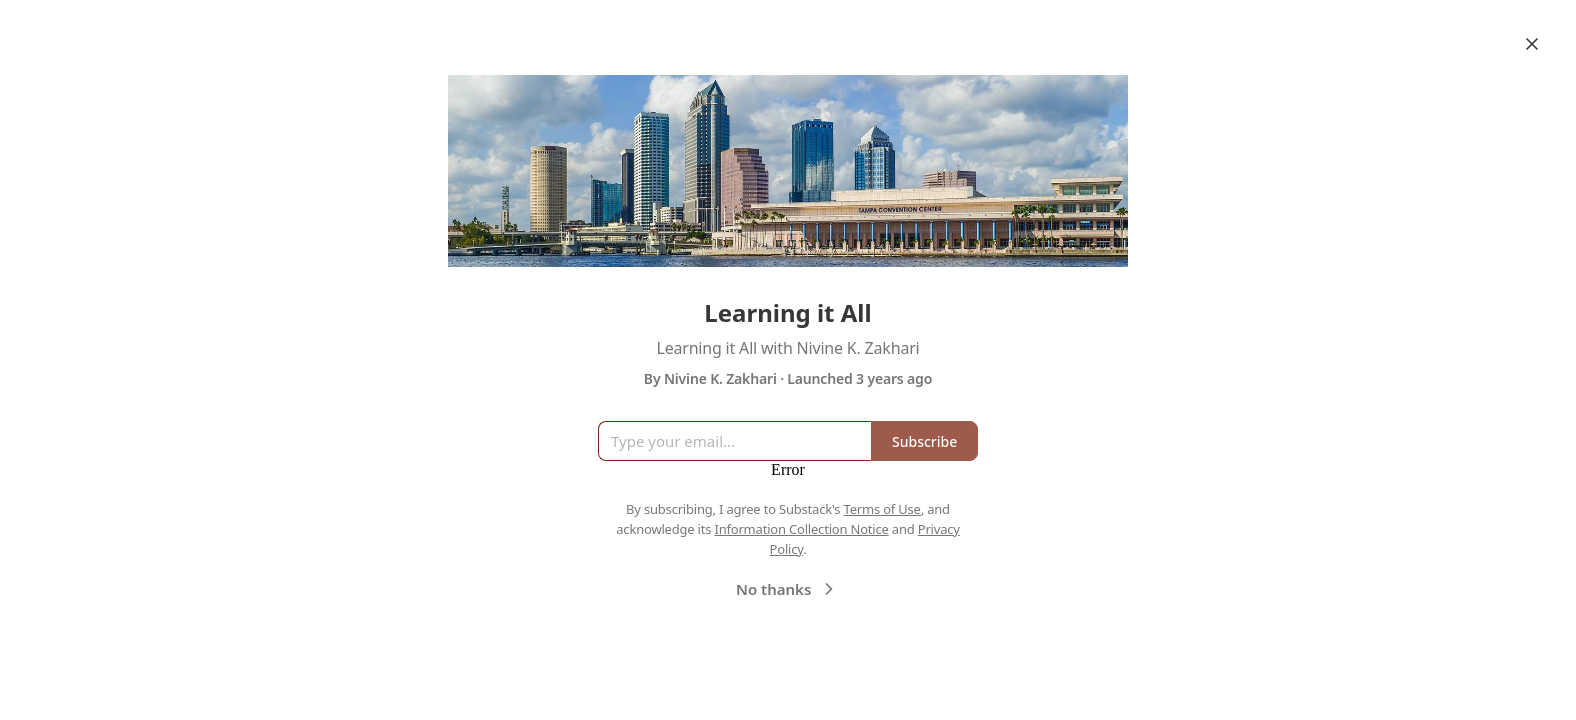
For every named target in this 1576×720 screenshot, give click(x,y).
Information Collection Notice (801, 529)
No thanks (787, 589)
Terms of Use (882, 509)
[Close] (1532, 44)
